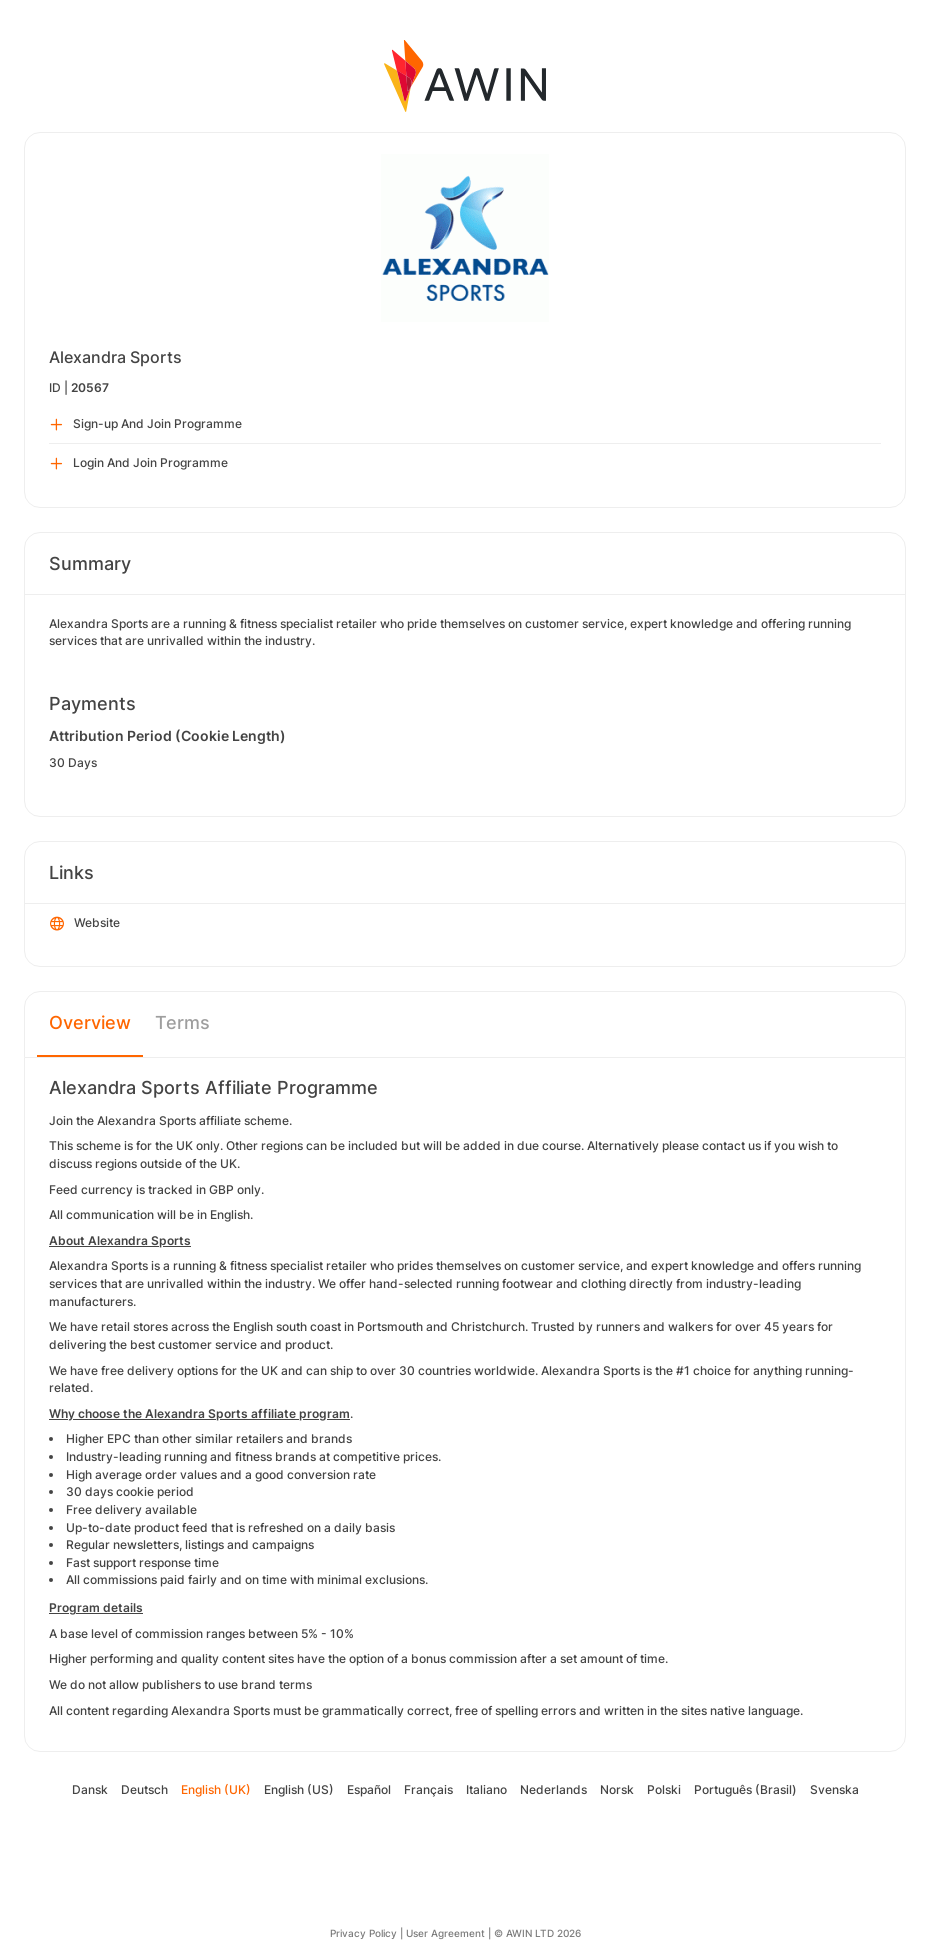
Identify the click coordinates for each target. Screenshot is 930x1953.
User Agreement (445, 1933)
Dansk (90, 1789)
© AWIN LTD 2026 (537, 1933)
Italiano (486, 1789)
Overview (90, 1022)
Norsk (617, 1789)
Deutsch (144, 1789)
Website (85, 924)
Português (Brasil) (745, 1789)
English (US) (299, 1789)
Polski (664, 1789)
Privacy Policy (363, 1933)
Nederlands (553, 1789)
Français (428, 1789)
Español (369, 1789)
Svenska (834, 1789)
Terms (182, 1022)
